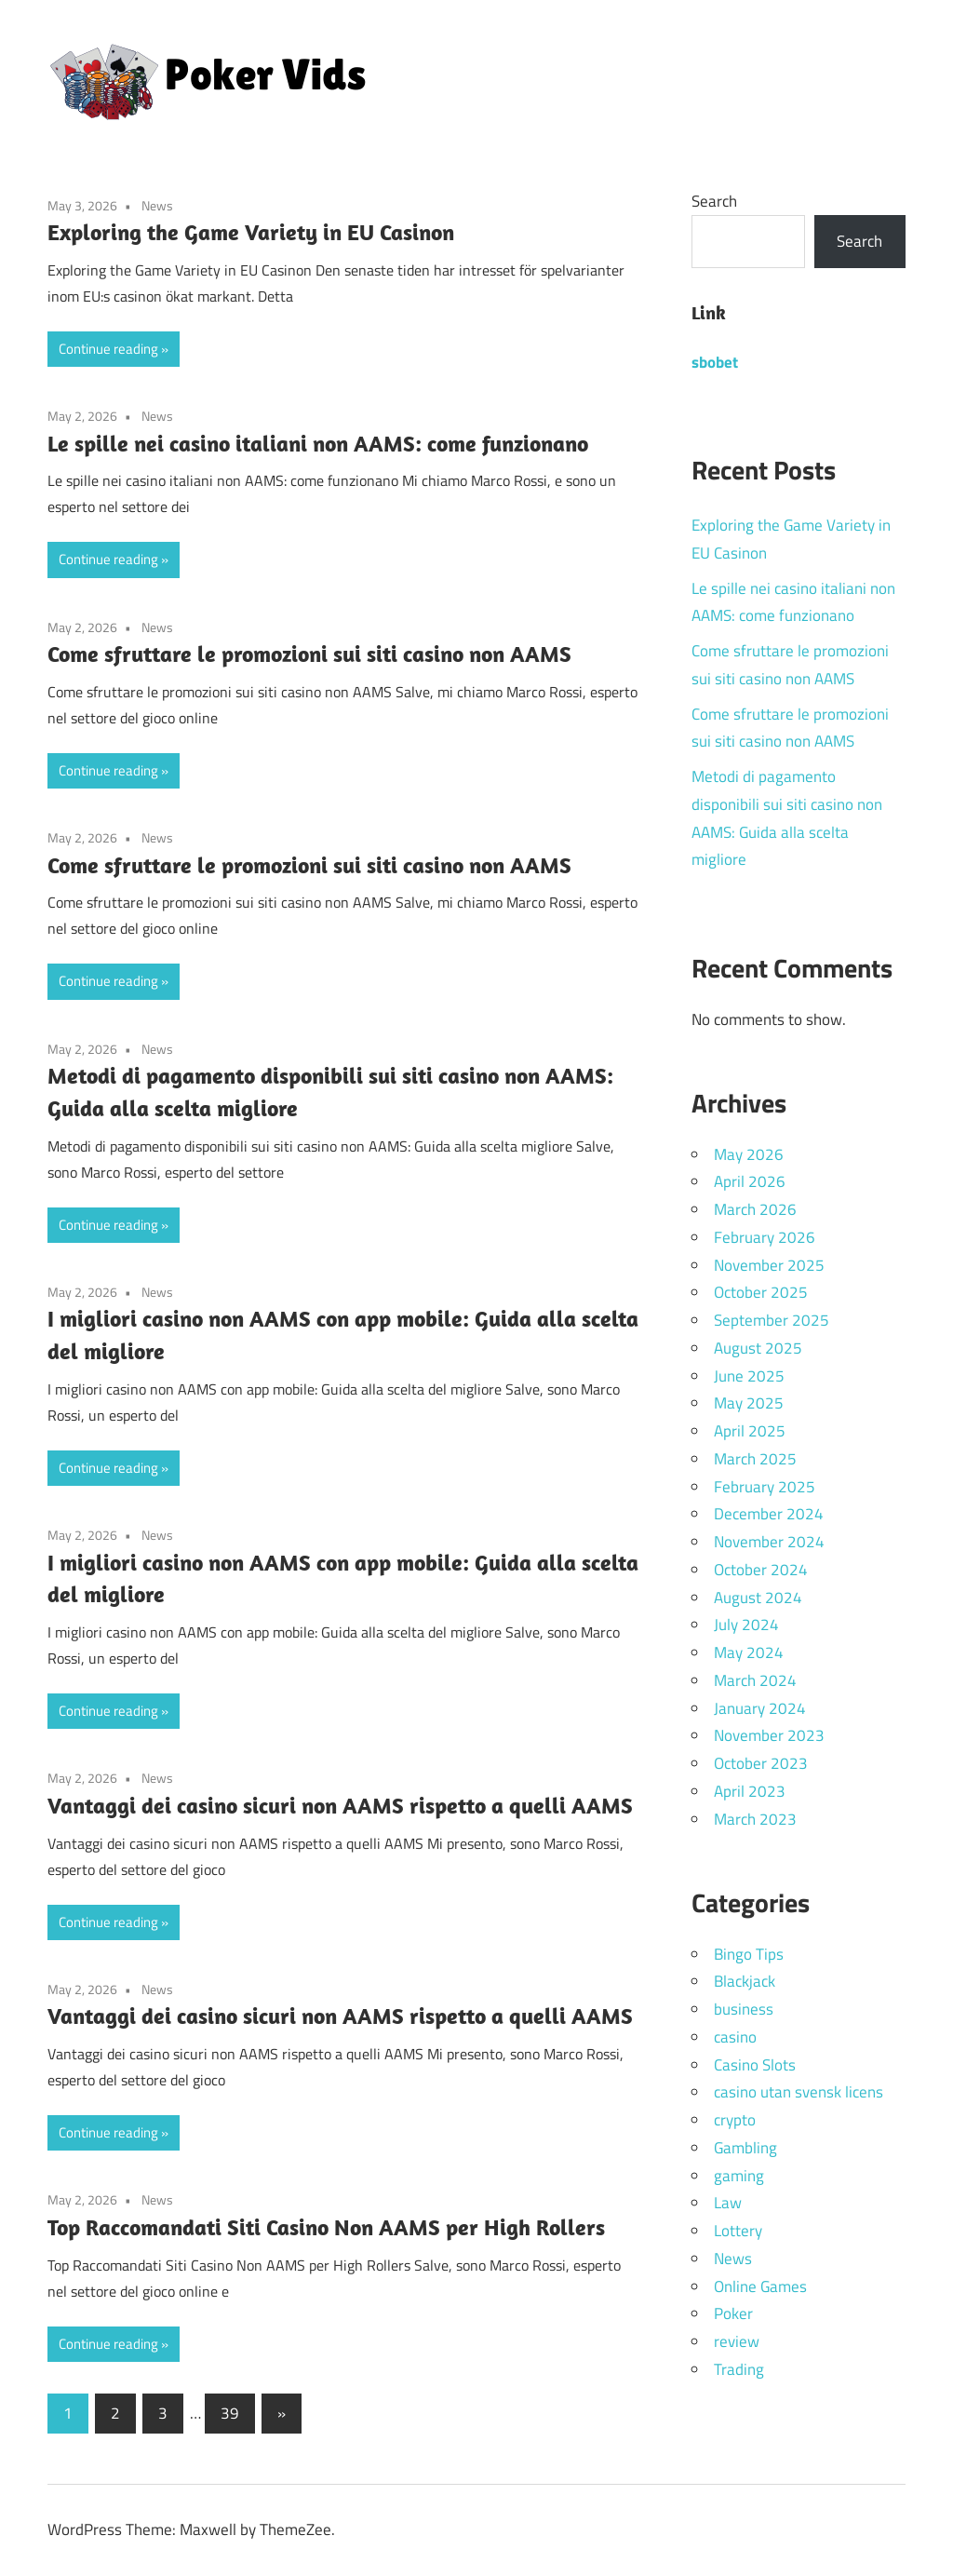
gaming (739, 2176)
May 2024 (749, 1652)
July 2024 (746, 1624)
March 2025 (755, 1459)
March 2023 (755, 1819)
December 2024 (769, 1514)
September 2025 (771, 1320)
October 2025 (761, 1292)
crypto (735, 2120)
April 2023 (749, 1791)
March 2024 (755, 1680)
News (157, 205)
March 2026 (755, 1209)
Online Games (760, 2286)
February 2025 (764, 1487)
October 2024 (761, 1570)
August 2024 (758, 1597)
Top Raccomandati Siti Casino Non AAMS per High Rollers (326, 2227)
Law (728, 2203)
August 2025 (758, 1348)
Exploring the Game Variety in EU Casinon (250, 232)
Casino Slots (755, 2065)
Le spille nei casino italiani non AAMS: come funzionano (317, 443)
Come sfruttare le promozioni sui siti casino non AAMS (309, 654)
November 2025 (769, 1265)
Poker (733, 2313)
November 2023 (769, 1735)
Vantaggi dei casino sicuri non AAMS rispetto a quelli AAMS (340, 1805)
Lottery (738, 2231)
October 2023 (761, 1763)
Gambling (745, 2148)
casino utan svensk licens (798, 2092)
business (743, 2009)
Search (714, 201)
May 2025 (749, 1403)
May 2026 (749, 1154)
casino (735, 2037)
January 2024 (760, 1708)
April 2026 (749, 1181)
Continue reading (108, 348)
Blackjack (744, 1981)
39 (230, 2413)
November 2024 (769, 1542)
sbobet (714, 362)
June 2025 (749, 1376)
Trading (739, 2369)
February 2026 (764, 1237)
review (736, 2341)
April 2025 (749, 1431)
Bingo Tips (749, 1954)
